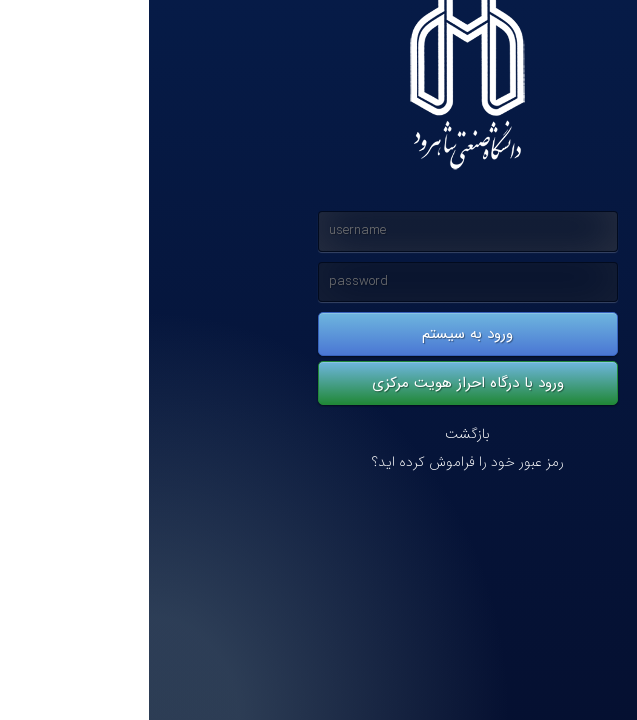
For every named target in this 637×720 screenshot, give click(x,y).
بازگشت (318, 434)
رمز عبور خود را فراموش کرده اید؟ (319, 462)
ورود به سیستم (318, 334)
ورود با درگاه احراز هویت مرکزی (319, 383)
